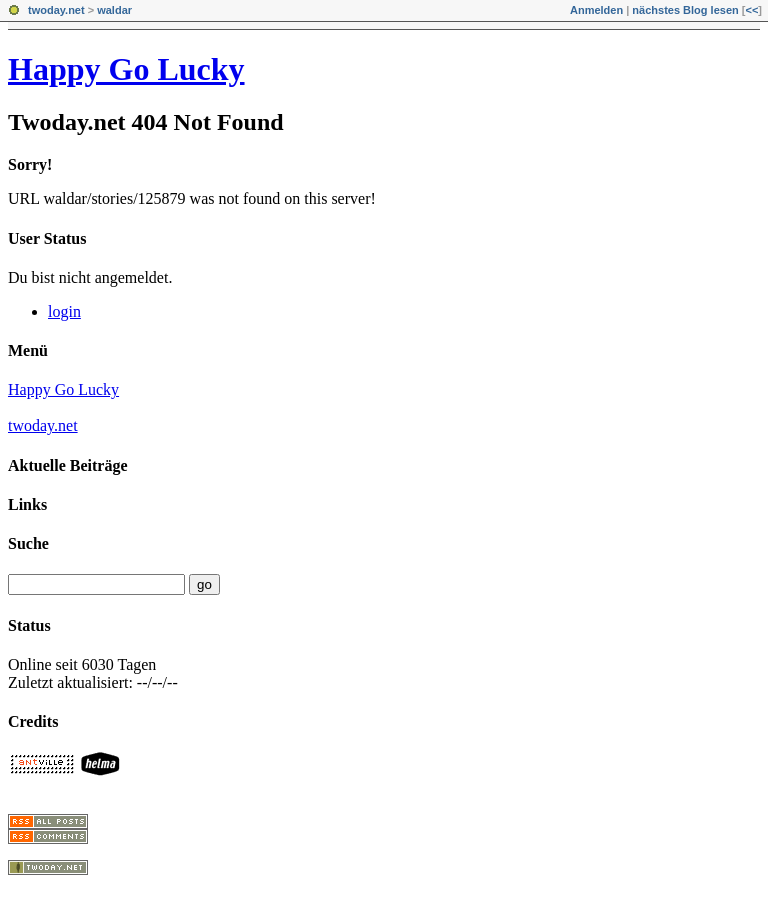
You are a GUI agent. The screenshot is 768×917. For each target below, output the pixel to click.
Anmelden (596, 10)
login (64, 311)
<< (751, 10)
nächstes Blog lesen (685, 10)
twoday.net (56, 10)
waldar (114, 10)
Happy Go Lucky (126, 69)
